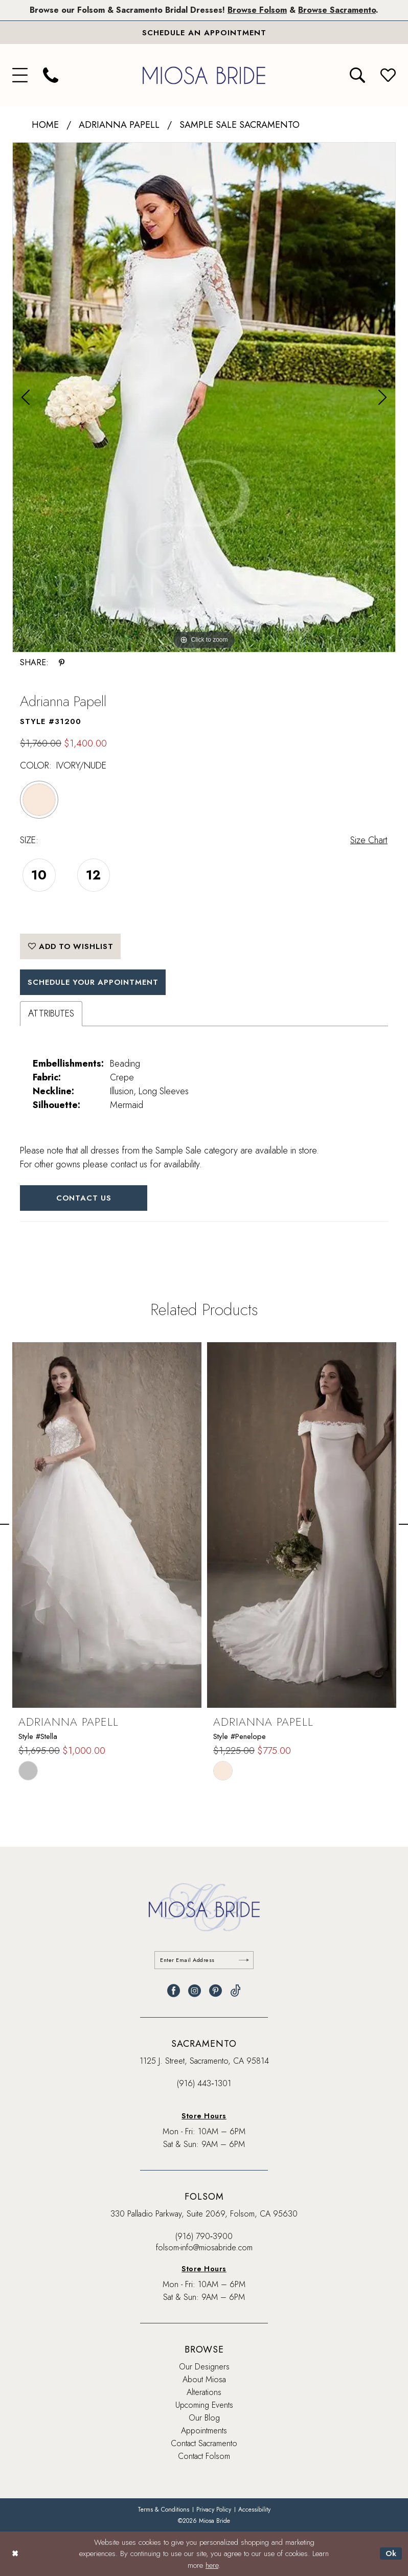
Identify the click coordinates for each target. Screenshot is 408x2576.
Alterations (204, 2392)
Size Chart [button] (369, 840)
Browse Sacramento (337, 10)
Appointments (204, 2430)
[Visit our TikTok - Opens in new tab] (235, 1990)
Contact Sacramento (204, 2443)
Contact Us (84, 1198)
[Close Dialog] (15, 2554)
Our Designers (204, 2366)
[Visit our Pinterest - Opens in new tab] (215, 1990)
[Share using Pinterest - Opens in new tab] (61, 663)
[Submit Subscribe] (244, 1960)
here (212, 2565)
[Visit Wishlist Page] (388, 76)
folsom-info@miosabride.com (204, 2247)
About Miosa (204, 2379)
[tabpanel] (204, 397)
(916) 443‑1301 (204, 2083)
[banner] (204, 75)
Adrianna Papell (119, 124)
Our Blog (204, 2418)
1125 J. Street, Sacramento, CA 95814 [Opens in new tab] (204, 2061)
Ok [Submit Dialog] (391, 2553)
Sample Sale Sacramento (239, 124)
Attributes (51, 1014)
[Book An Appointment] (204, 32)
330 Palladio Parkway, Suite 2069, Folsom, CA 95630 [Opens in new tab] (204, 2214)
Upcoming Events (204, 2405)
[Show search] (357, 76)
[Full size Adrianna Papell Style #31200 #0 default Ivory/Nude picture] (204, 397)
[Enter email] (204, 1960)
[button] (20, 76)
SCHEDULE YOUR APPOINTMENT (95, 982)
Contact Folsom (204, 2456)
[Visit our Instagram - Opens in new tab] (194, 1990)
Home (45, 124)
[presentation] (106, 1525)
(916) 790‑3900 (204, 2236)
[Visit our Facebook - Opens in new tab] (173, 1990)
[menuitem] (20, 76)
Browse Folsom (257, 10)
